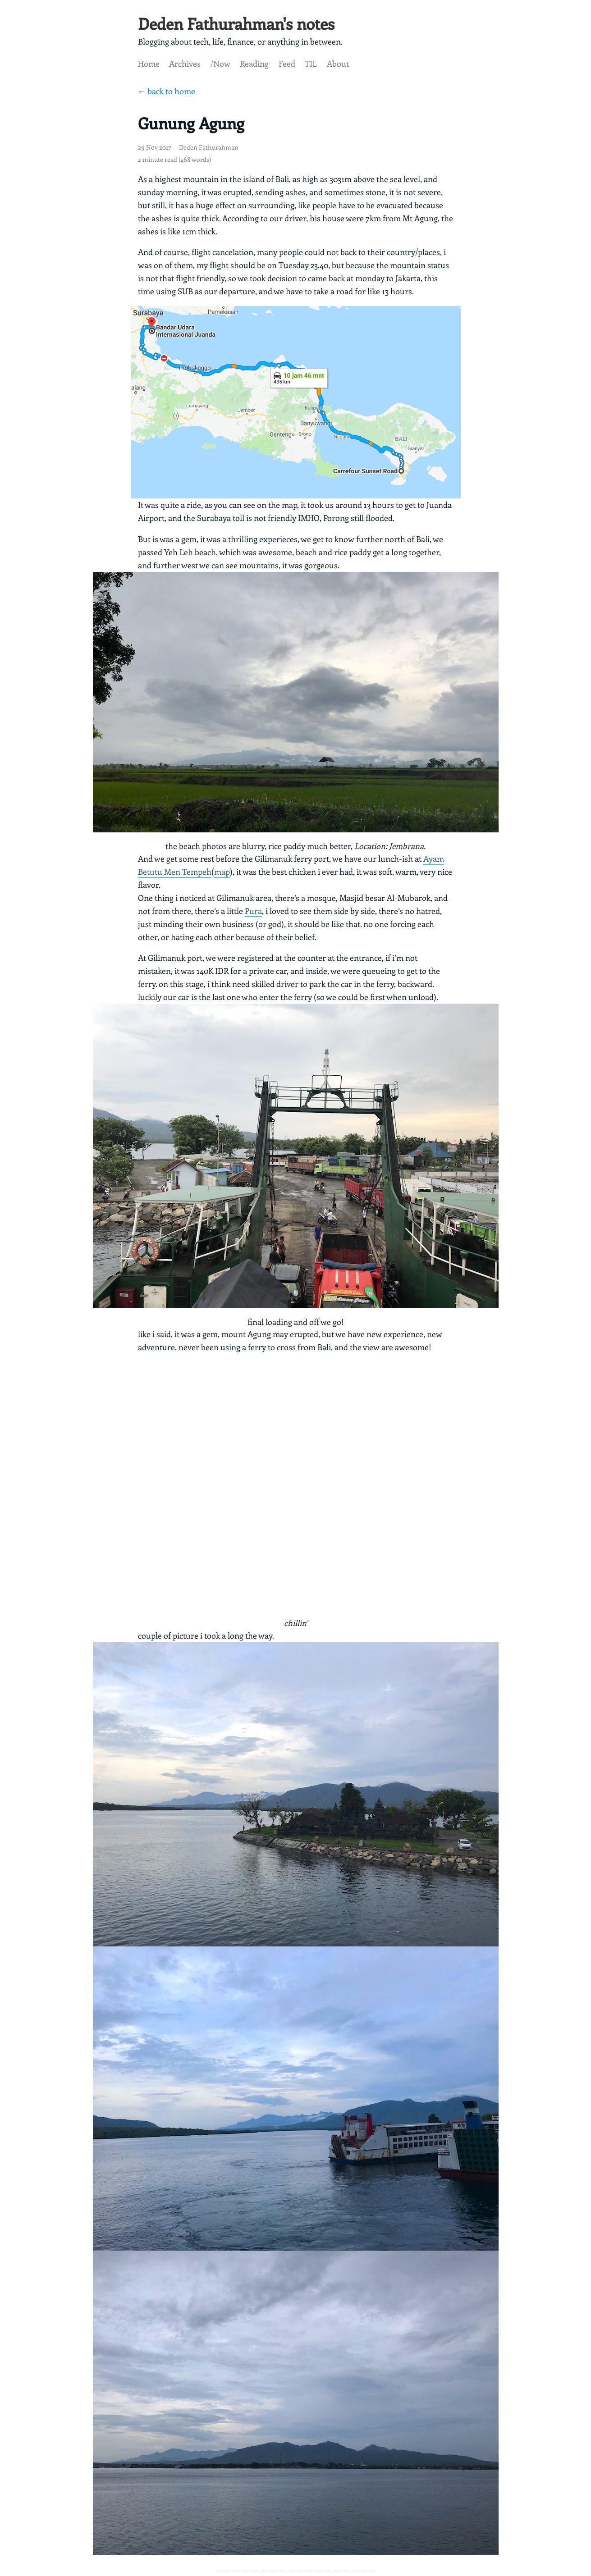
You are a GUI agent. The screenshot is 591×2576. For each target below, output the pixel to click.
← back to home (167, 91)
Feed (287, 63)
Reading (254, 63)
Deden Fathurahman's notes (236, 23)
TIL (311, 63)
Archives (185, 63)
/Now (220, 63)
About (338, 63)
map (222, 871)
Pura (253, 910)
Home (149, 63)
